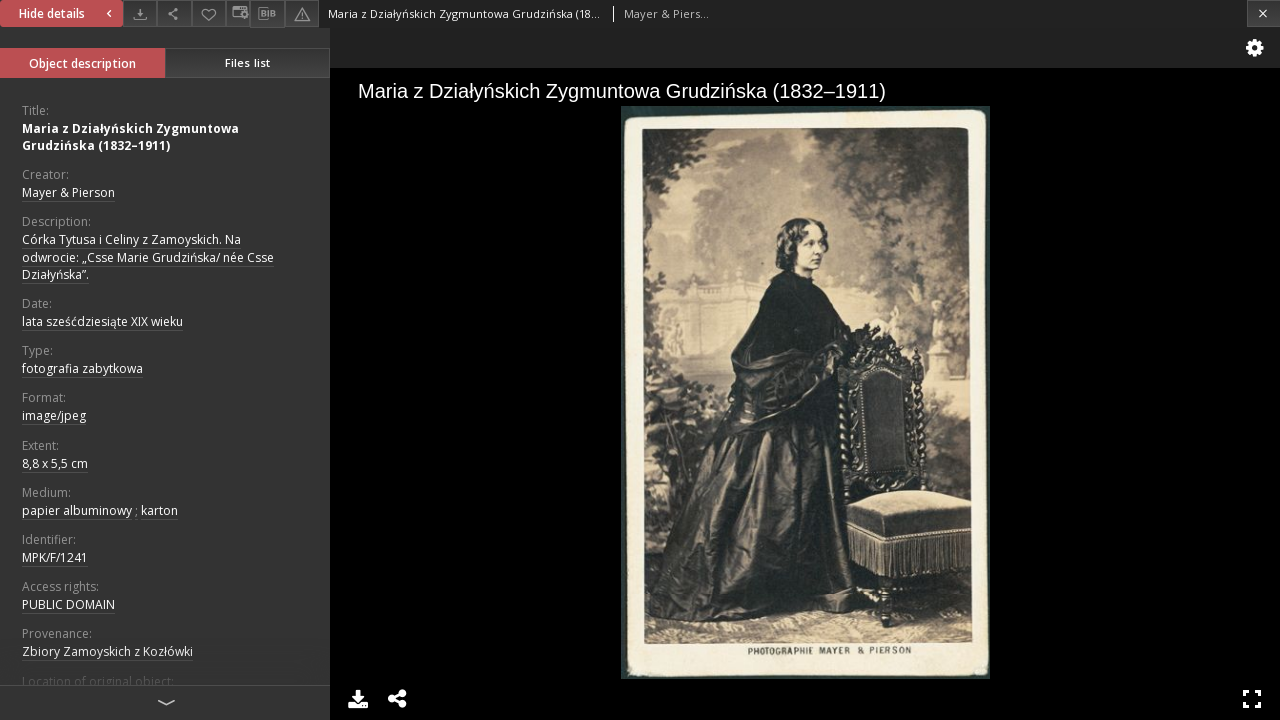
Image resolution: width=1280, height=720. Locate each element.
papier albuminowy (77, 510)
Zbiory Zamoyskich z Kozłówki (107, 651)
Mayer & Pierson (68, 192)
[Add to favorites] (209, 13)
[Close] (1263, 13)
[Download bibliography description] (267, 14)
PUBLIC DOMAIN (68, 604)
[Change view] (238, 13)
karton (159, 510)
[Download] (140, 13)
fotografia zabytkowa (82, 368)
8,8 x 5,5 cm (55, 463)
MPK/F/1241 (55, 557)
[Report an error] (302, 13)
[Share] (174, 13)
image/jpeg (54, 415)
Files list (247, 62)
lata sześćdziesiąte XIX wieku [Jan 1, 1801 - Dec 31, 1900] (102, 321)
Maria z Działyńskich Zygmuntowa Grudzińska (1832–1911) (130, 137)
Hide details (68, 13)
